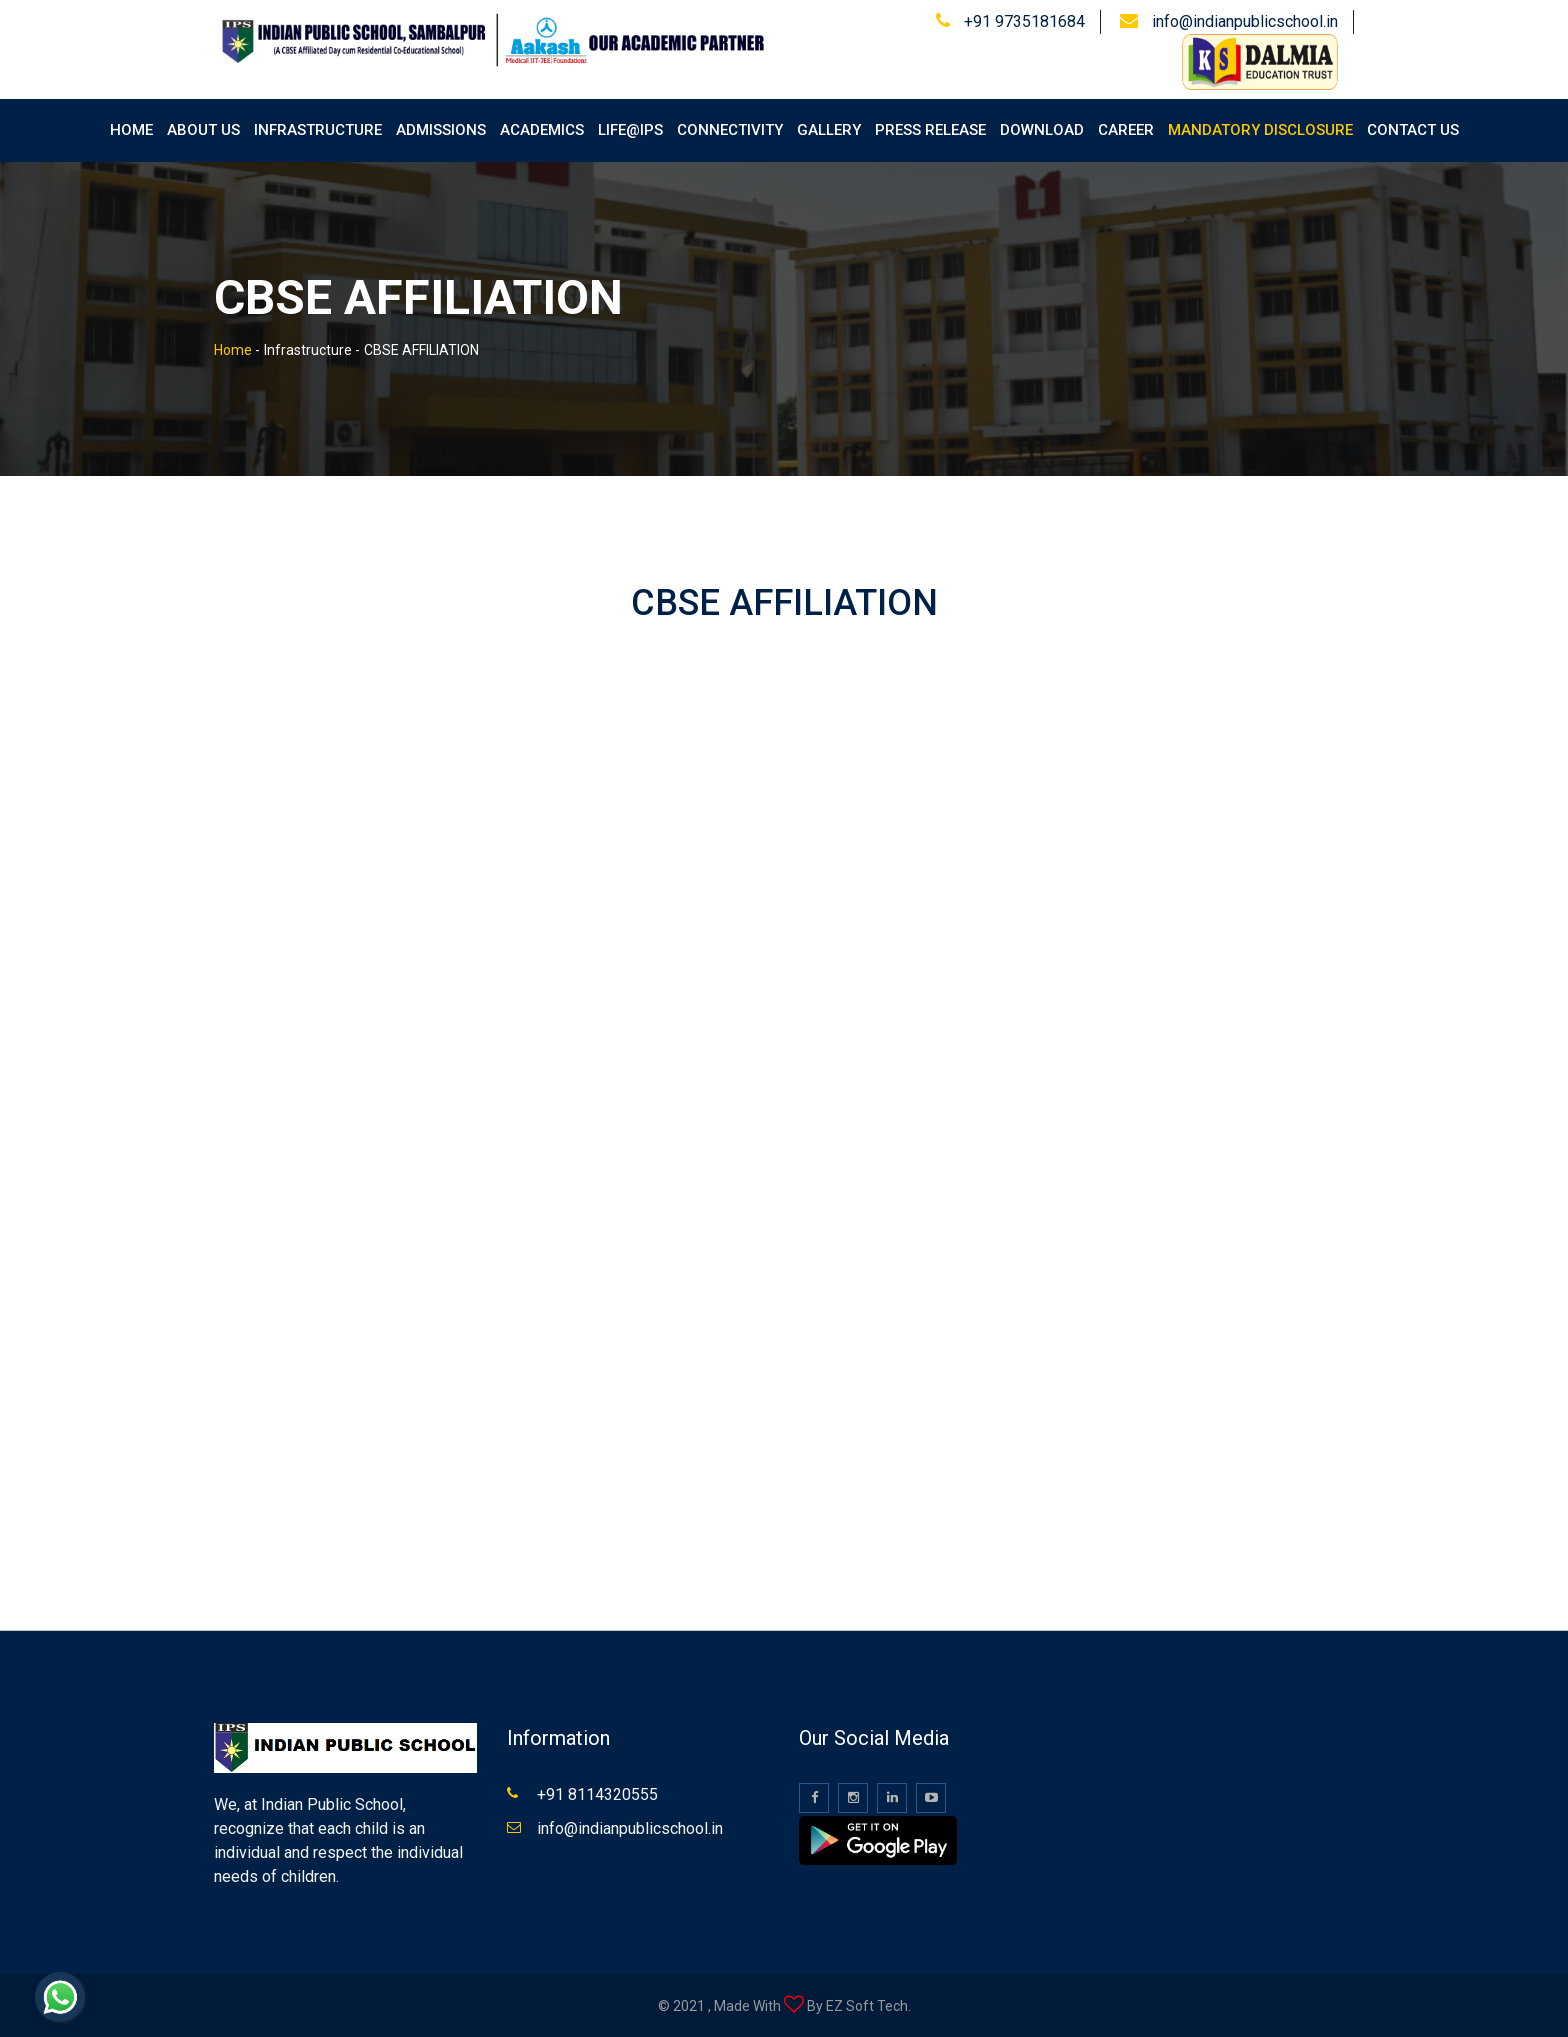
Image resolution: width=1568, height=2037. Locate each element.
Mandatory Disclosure (1260, 130)
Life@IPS (630, 130)
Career (1126, 130)
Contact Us (1413, 130)
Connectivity (730, 130)
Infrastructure (318, 130)
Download (1042, 130)
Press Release (930, 130)
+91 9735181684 (1024, 21)
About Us (203, 130)
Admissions (441, 130)
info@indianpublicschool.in (1245, 21)
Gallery (829, 130)
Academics (542, 130)
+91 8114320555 (597, 1794)
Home (131, 130)
